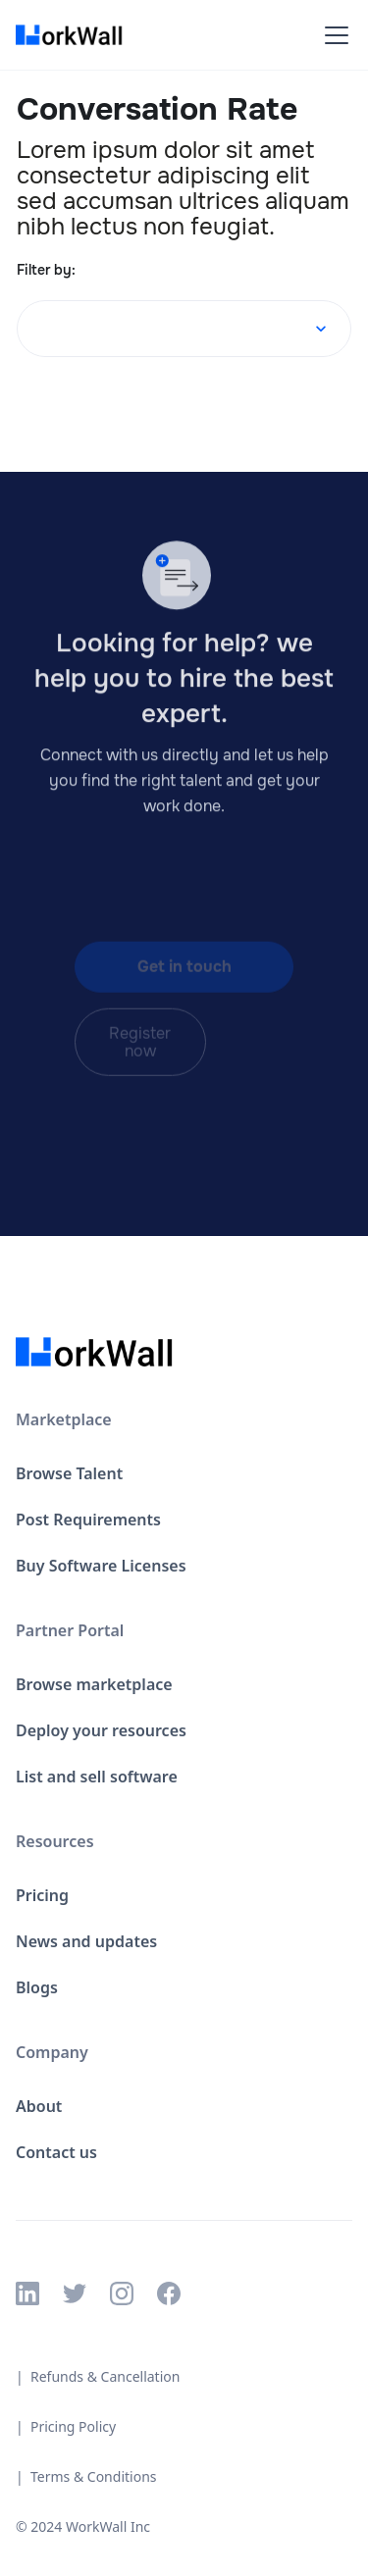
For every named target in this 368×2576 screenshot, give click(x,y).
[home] (74, 35)
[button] (332, 35)
